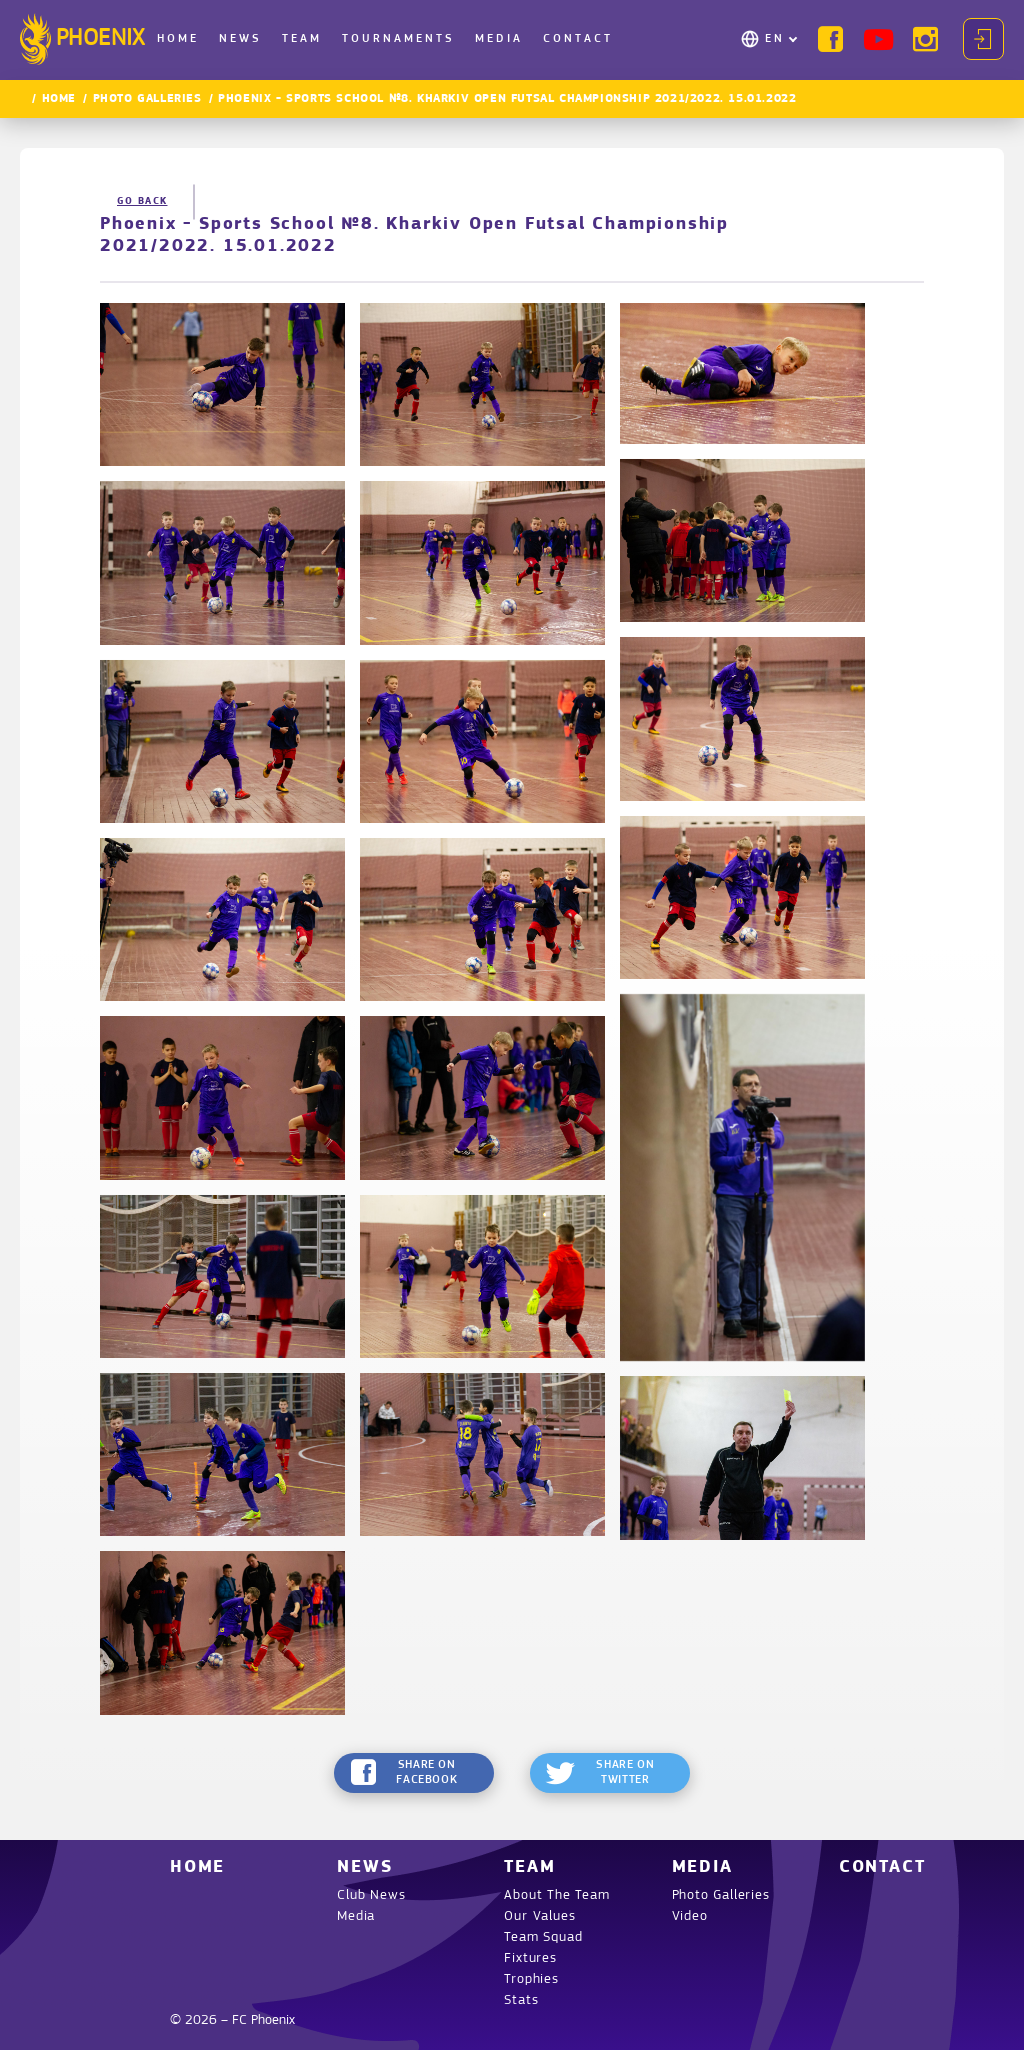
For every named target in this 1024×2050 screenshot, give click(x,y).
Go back (142, 201)
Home (178, 39)
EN (775, 39)
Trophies (531, 1979)
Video (690, 1916)
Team (302, 39)
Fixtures (530, 1958)
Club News (371, 1895)
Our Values (539, 1916)
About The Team (556, 1895)
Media (499, 39)
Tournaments (398, 39)
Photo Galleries (147, 99)
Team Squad (543, 1937)
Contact (578, 39)
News (240, 39)
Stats (521, 2000)
